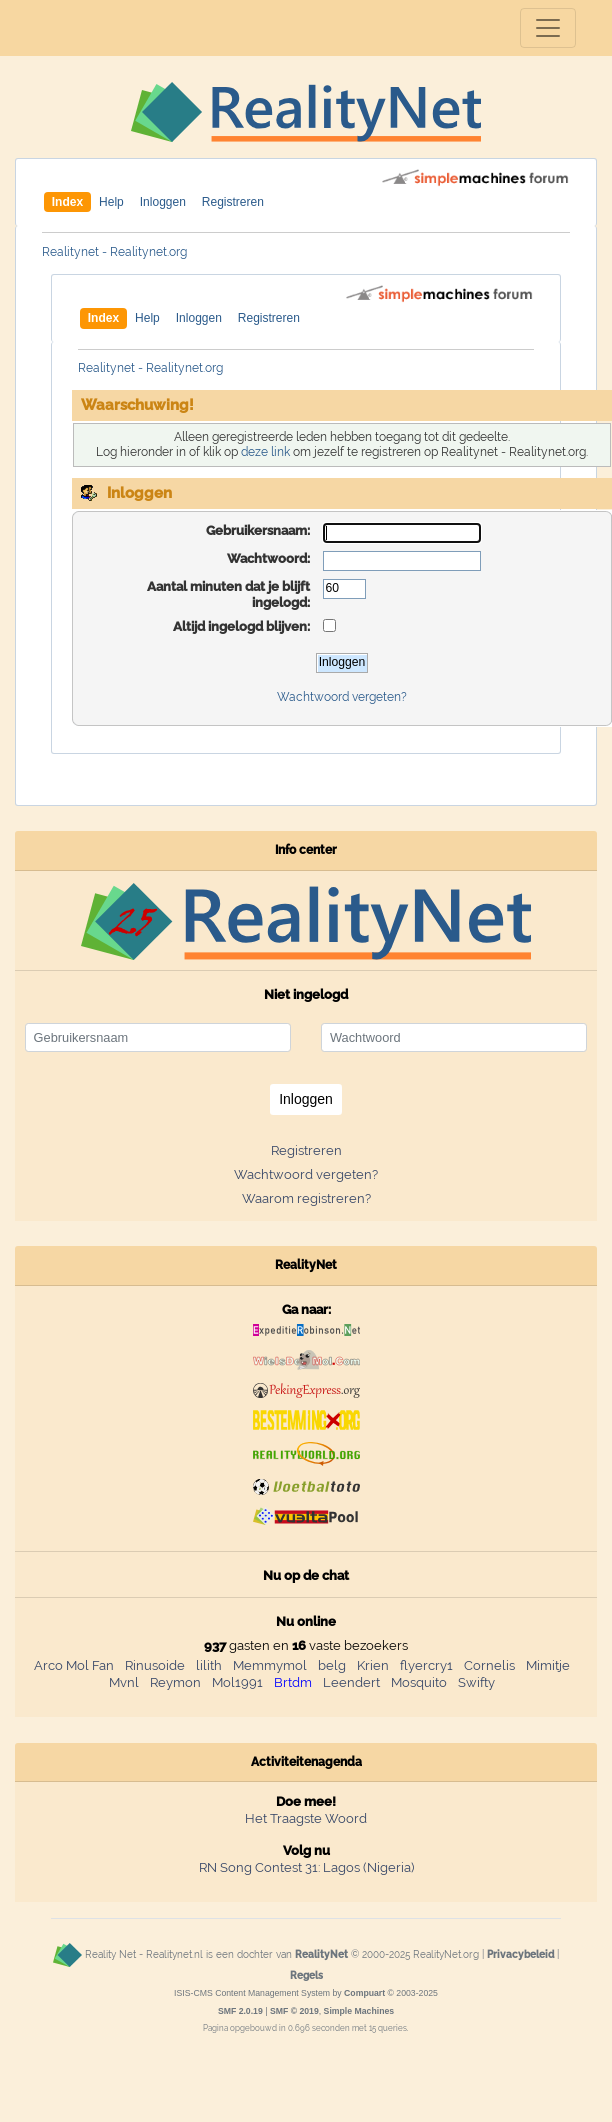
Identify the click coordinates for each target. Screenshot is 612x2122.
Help (111, 202)
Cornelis (489, 1665)
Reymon (175, 1682)
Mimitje (548, 1665)
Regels (306, 1975)
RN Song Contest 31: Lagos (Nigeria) (306, 1867)
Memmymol (270, 1665)
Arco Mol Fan (74, 1665)
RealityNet (321, 1955)
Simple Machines (359, 2011)
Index (67, 202)
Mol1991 (237, 1682)
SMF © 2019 (294, 2011)
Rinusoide (155, 1665)
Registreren (233, 202)
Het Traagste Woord (306, 1818)
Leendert (351, 1682)
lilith (209, 1665)
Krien (373, 1665)
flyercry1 (426, 1665)
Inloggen (163, 202)
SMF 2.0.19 (240, 2011)
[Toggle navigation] (548, 28)
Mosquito (419, 1682)
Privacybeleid (520, 1955)
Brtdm (293, 1682)
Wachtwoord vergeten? (342, 697)
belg (332, 1665)
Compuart (364, 1993)
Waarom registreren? (306, 1198)
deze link (265, 452)
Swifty (476, 1682)
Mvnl (124, 1682)
